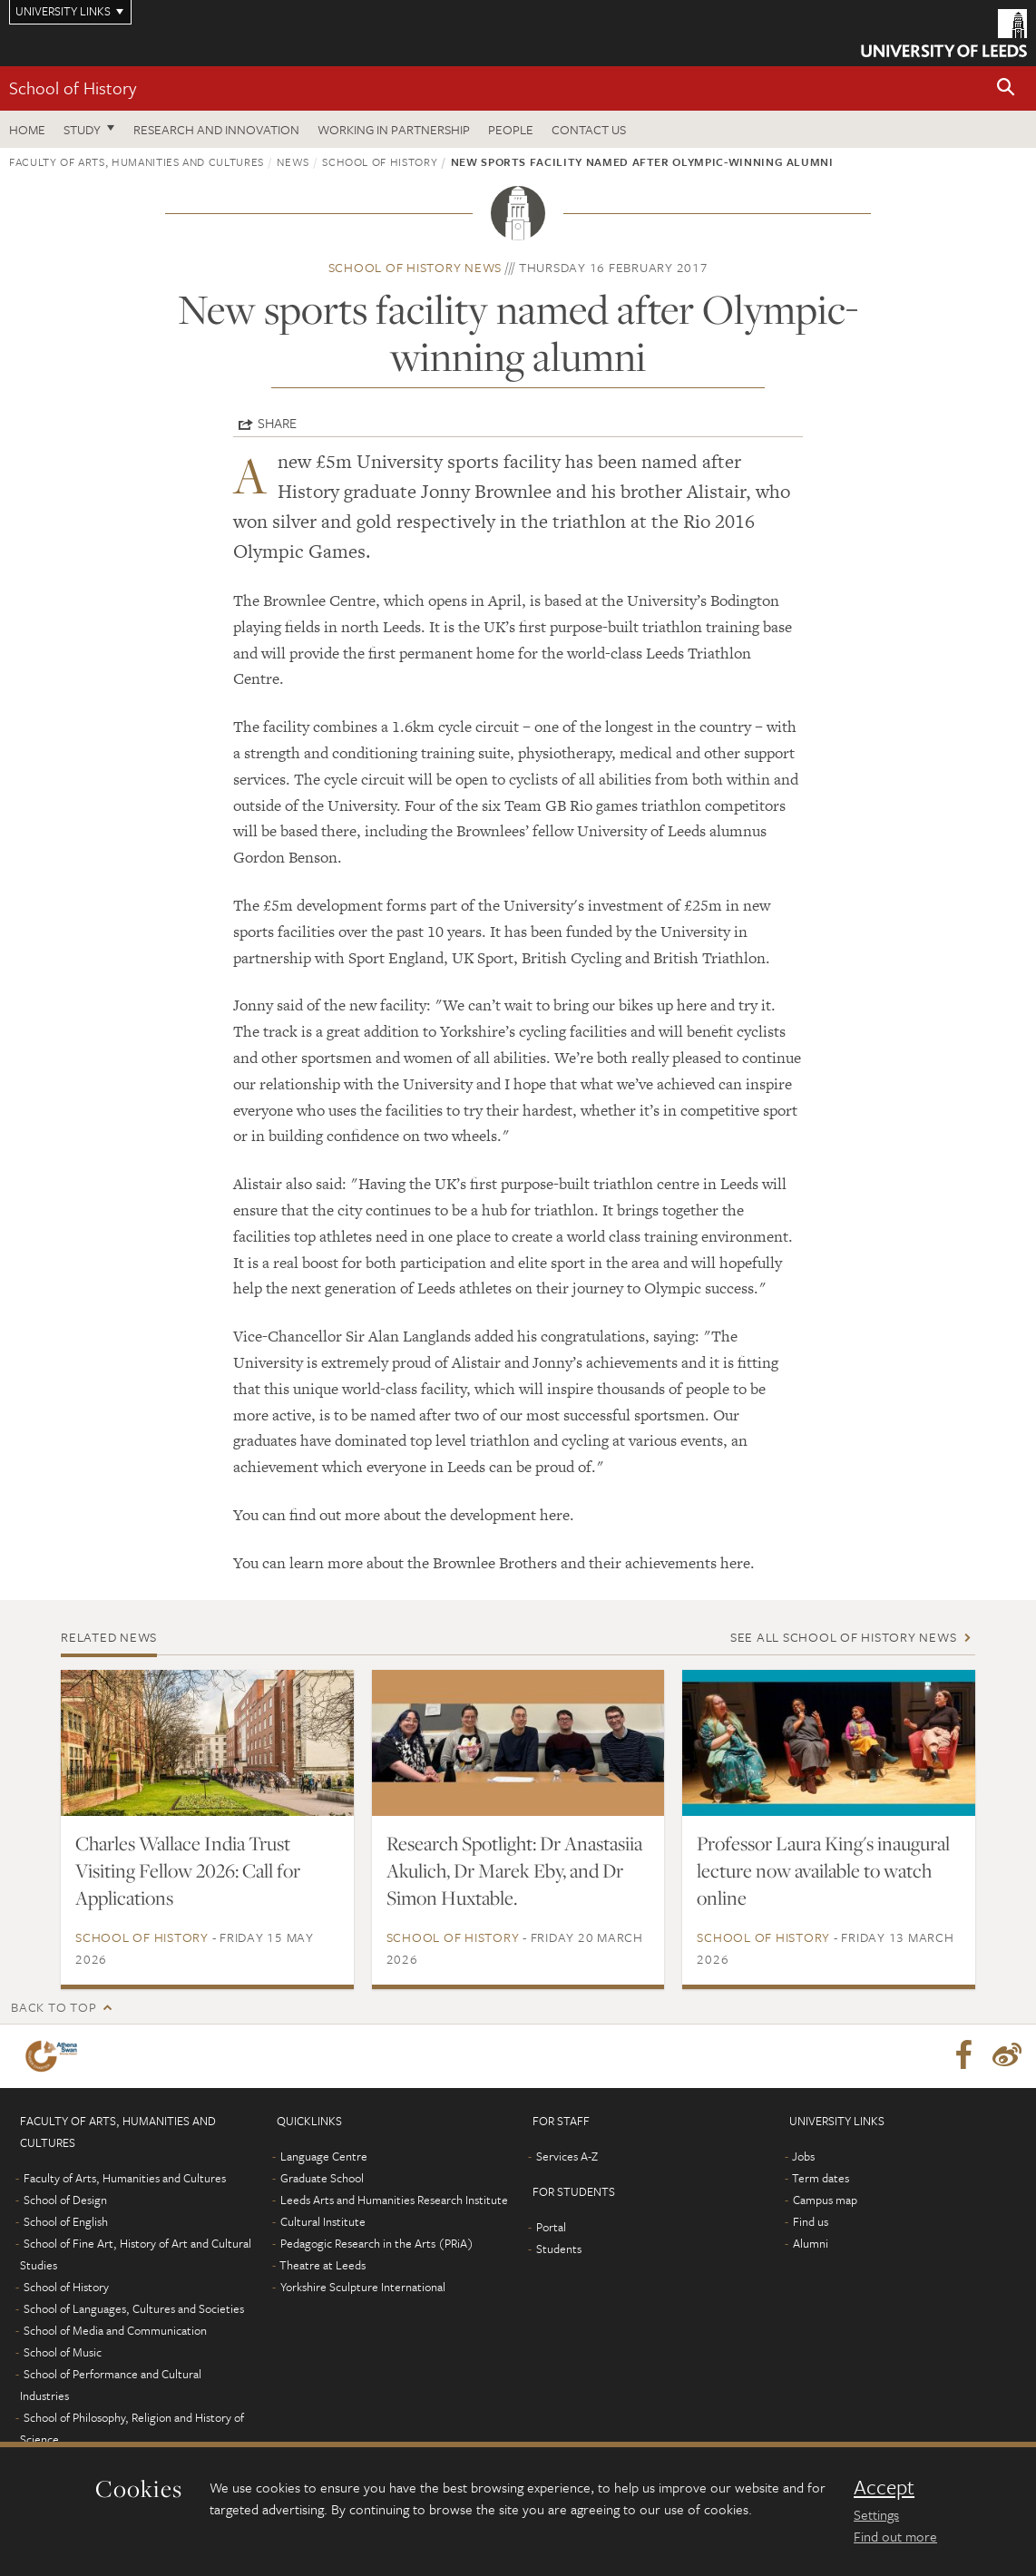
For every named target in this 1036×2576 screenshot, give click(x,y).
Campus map (825, 2200)
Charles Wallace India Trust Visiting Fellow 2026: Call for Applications (187, 1870)
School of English (66, 2221)
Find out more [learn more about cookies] (895, 2536)
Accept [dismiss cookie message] (884, 2487)
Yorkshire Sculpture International (362, 2287)
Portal (551, 2227)
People (510, 129)
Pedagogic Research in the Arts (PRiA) (377, 2243)
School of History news (415, 267)
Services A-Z (567, 2156)
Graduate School (322, 2178)
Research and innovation (216, 129)
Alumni (810, 2243)
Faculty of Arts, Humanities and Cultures (136, 161)
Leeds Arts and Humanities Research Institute (394, 2200)
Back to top (53, 2006)
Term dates (820, 2178)
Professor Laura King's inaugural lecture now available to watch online (823, 1870)
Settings (876, 2514)
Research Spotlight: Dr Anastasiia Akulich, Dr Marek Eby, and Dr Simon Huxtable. (514, 1870)
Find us (810, 2221)
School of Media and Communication (115, 2330)
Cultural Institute (323, 2221)
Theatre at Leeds (322, 2265)
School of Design (65, 2200)
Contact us (589, 129)
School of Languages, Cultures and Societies (134, 2308)
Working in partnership (394, 129)
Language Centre (323, 2156)
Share (277, 423)
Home (27, 129)
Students (559, 2248)
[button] (1006, 88)
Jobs (803, 2156)
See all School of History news (843, 1636)
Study (82, 129)
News (293, 161)
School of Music (63, 2352)
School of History (72, 87)
